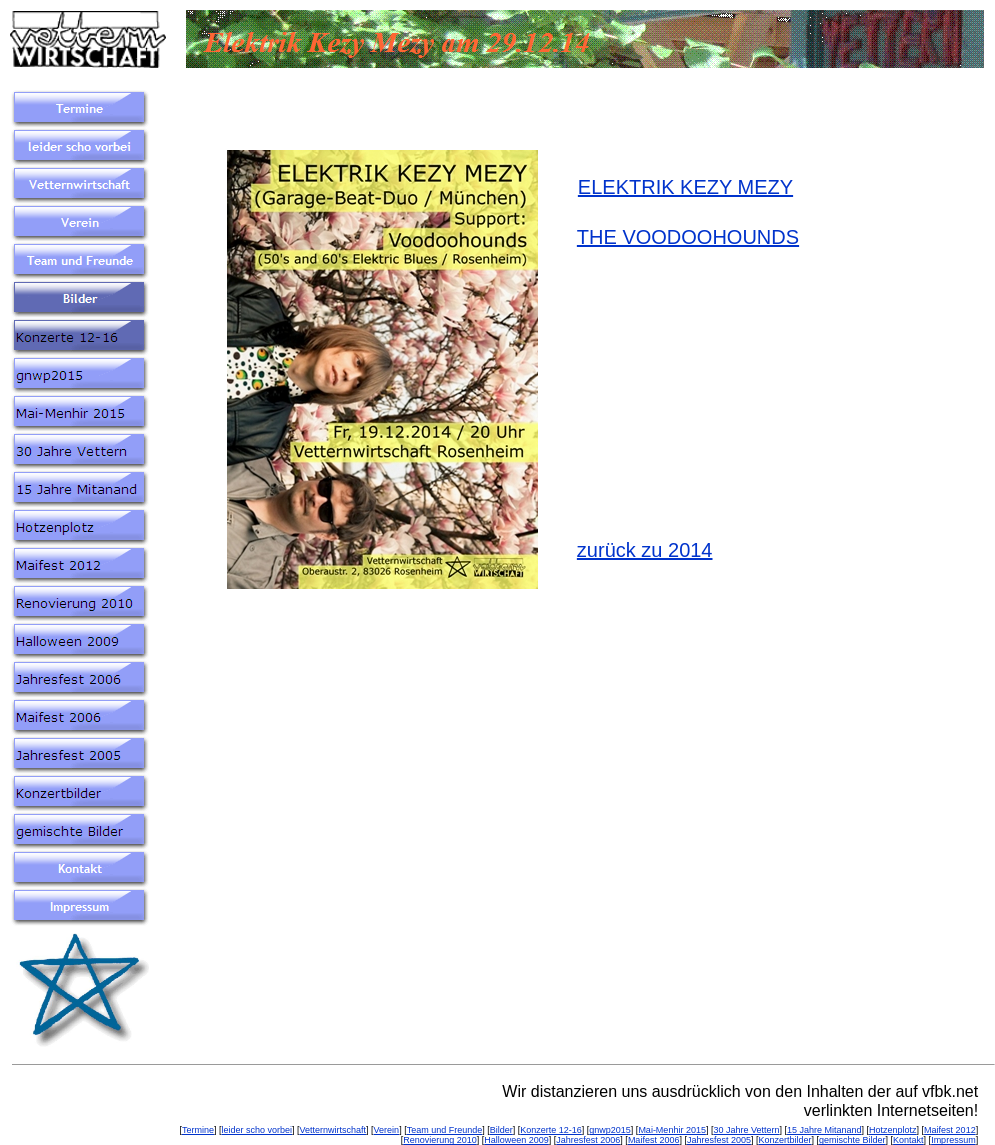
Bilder (501, 1130)
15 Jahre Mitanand (824, 1130)
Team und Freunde (445, 1130)
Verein (387, 1130)
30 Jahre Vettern (746, 1130)
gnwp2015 (610, 1130)
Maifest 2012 (950, 1130)
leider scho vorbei (257, 1130)
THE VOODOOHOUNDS (688, 237)
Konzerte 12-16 (551, 1130)
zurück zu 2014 (645, 550)
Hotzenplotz (893, 1130)
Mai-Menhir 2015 (672, 1130)
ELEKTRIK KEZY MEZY (685, 187)
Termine (198, 1130)
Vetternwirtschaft (333, 1130)
